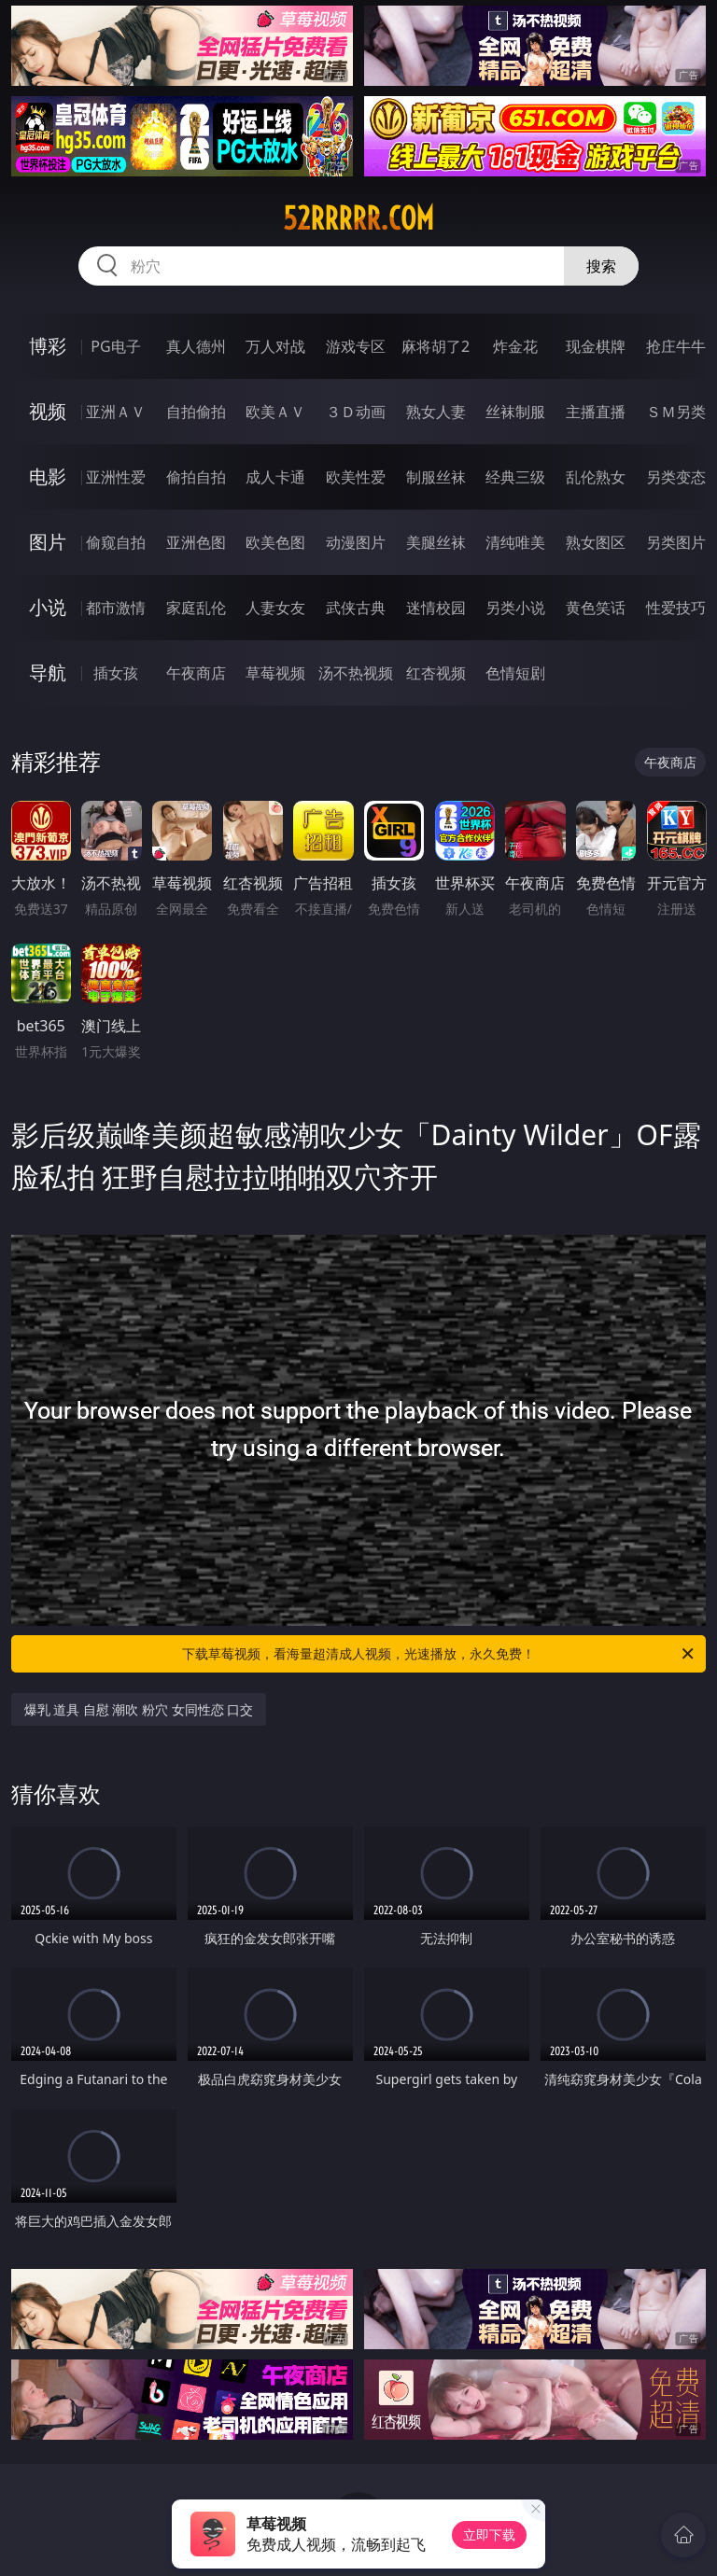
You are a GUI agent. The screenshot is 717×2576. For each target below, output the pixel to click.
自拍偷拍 (196, 411)
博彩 (47, 345)
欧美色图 (275, 542)
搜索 (601, 266)
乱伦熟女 (596, 477)
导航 (47, 672)
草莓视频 (275, 673)
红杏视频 (436, 673)
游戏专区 (356, 346)
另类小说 (515, 607)
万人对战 (275, 346)
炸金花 (515, 346)
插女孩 (115, 673)
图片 (47, 541)
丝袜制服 (515, 411)
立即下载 (489, 2534)
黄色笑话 (596, 607)
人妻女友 (275, 607)
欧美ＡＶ (275, 411)
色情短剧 (515, 673)
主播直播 (596, 411)
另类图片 (676, 542)
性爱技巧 (676, 607)
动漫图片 (356, 542)
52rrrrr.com (358, 218)
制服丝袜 (436, 477)
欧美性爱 (356, 477)
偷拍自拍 (196, 477)
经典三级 (515, 477)
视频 (47, 411)
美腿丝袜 (436, 542)
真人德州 (196, 346)
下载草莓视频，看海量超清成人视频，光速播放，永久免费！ (439, 1654)
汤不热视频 (355, 673)
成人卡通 (275, 477)
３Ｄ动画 (356, 411)
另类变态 (676, 477)
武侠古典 (356, 607)
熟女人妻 (436, 411)
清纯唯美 (515, 542)
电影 (47, 476)
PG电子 (115, 346)
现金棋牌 (596, 346)
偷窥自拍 (116, 542)
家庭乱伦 (196, 607)
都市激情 (116, 607)
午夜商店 (196, 673)
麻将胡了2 (435, 346)
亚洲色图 (196, 542)
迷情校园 (436, 607)
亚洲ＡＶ (116, 411)
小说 (47, 607)
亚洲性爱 (116, 477)
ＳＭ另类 (676, 411)
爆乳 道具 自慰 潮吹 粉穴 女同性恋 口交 (139, 1709)
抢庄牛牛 (676, 346)
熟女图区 (596, 542)
